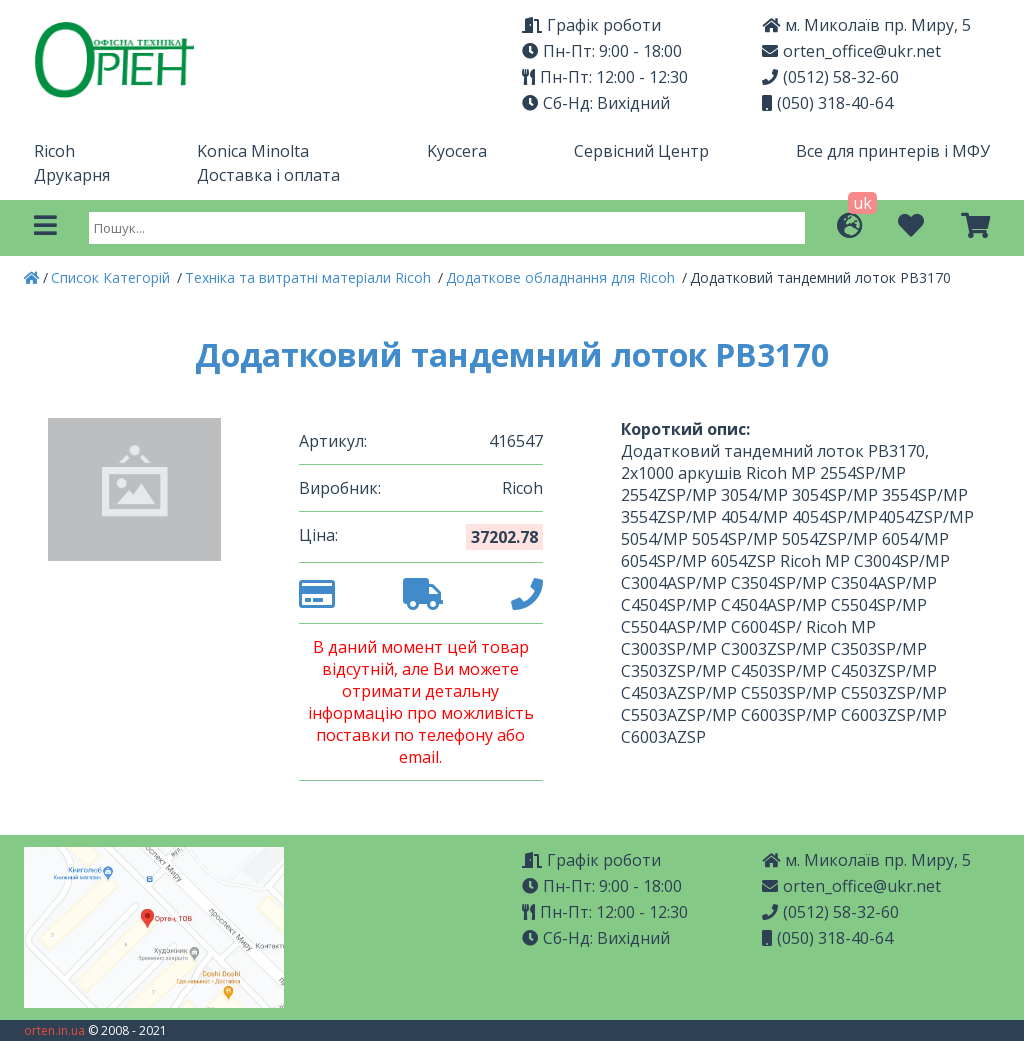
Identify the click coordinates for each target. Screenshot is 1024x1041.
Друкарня (72, 175)
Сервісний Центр (641, 151)
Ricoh (54, 151)
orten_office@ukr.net (851, 51)
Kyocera (457, 151)
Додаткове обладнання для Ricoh (562, 277)
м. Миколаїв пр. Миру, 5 (866, 25)
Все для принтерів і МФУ (893, 151)
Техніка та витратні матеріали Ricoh (310, 277)
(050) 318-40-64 (827, 103)
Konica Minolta (253, 151)
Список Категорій (112, 277)
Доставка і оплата (268, 175)
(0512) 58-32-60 (830, 77)
